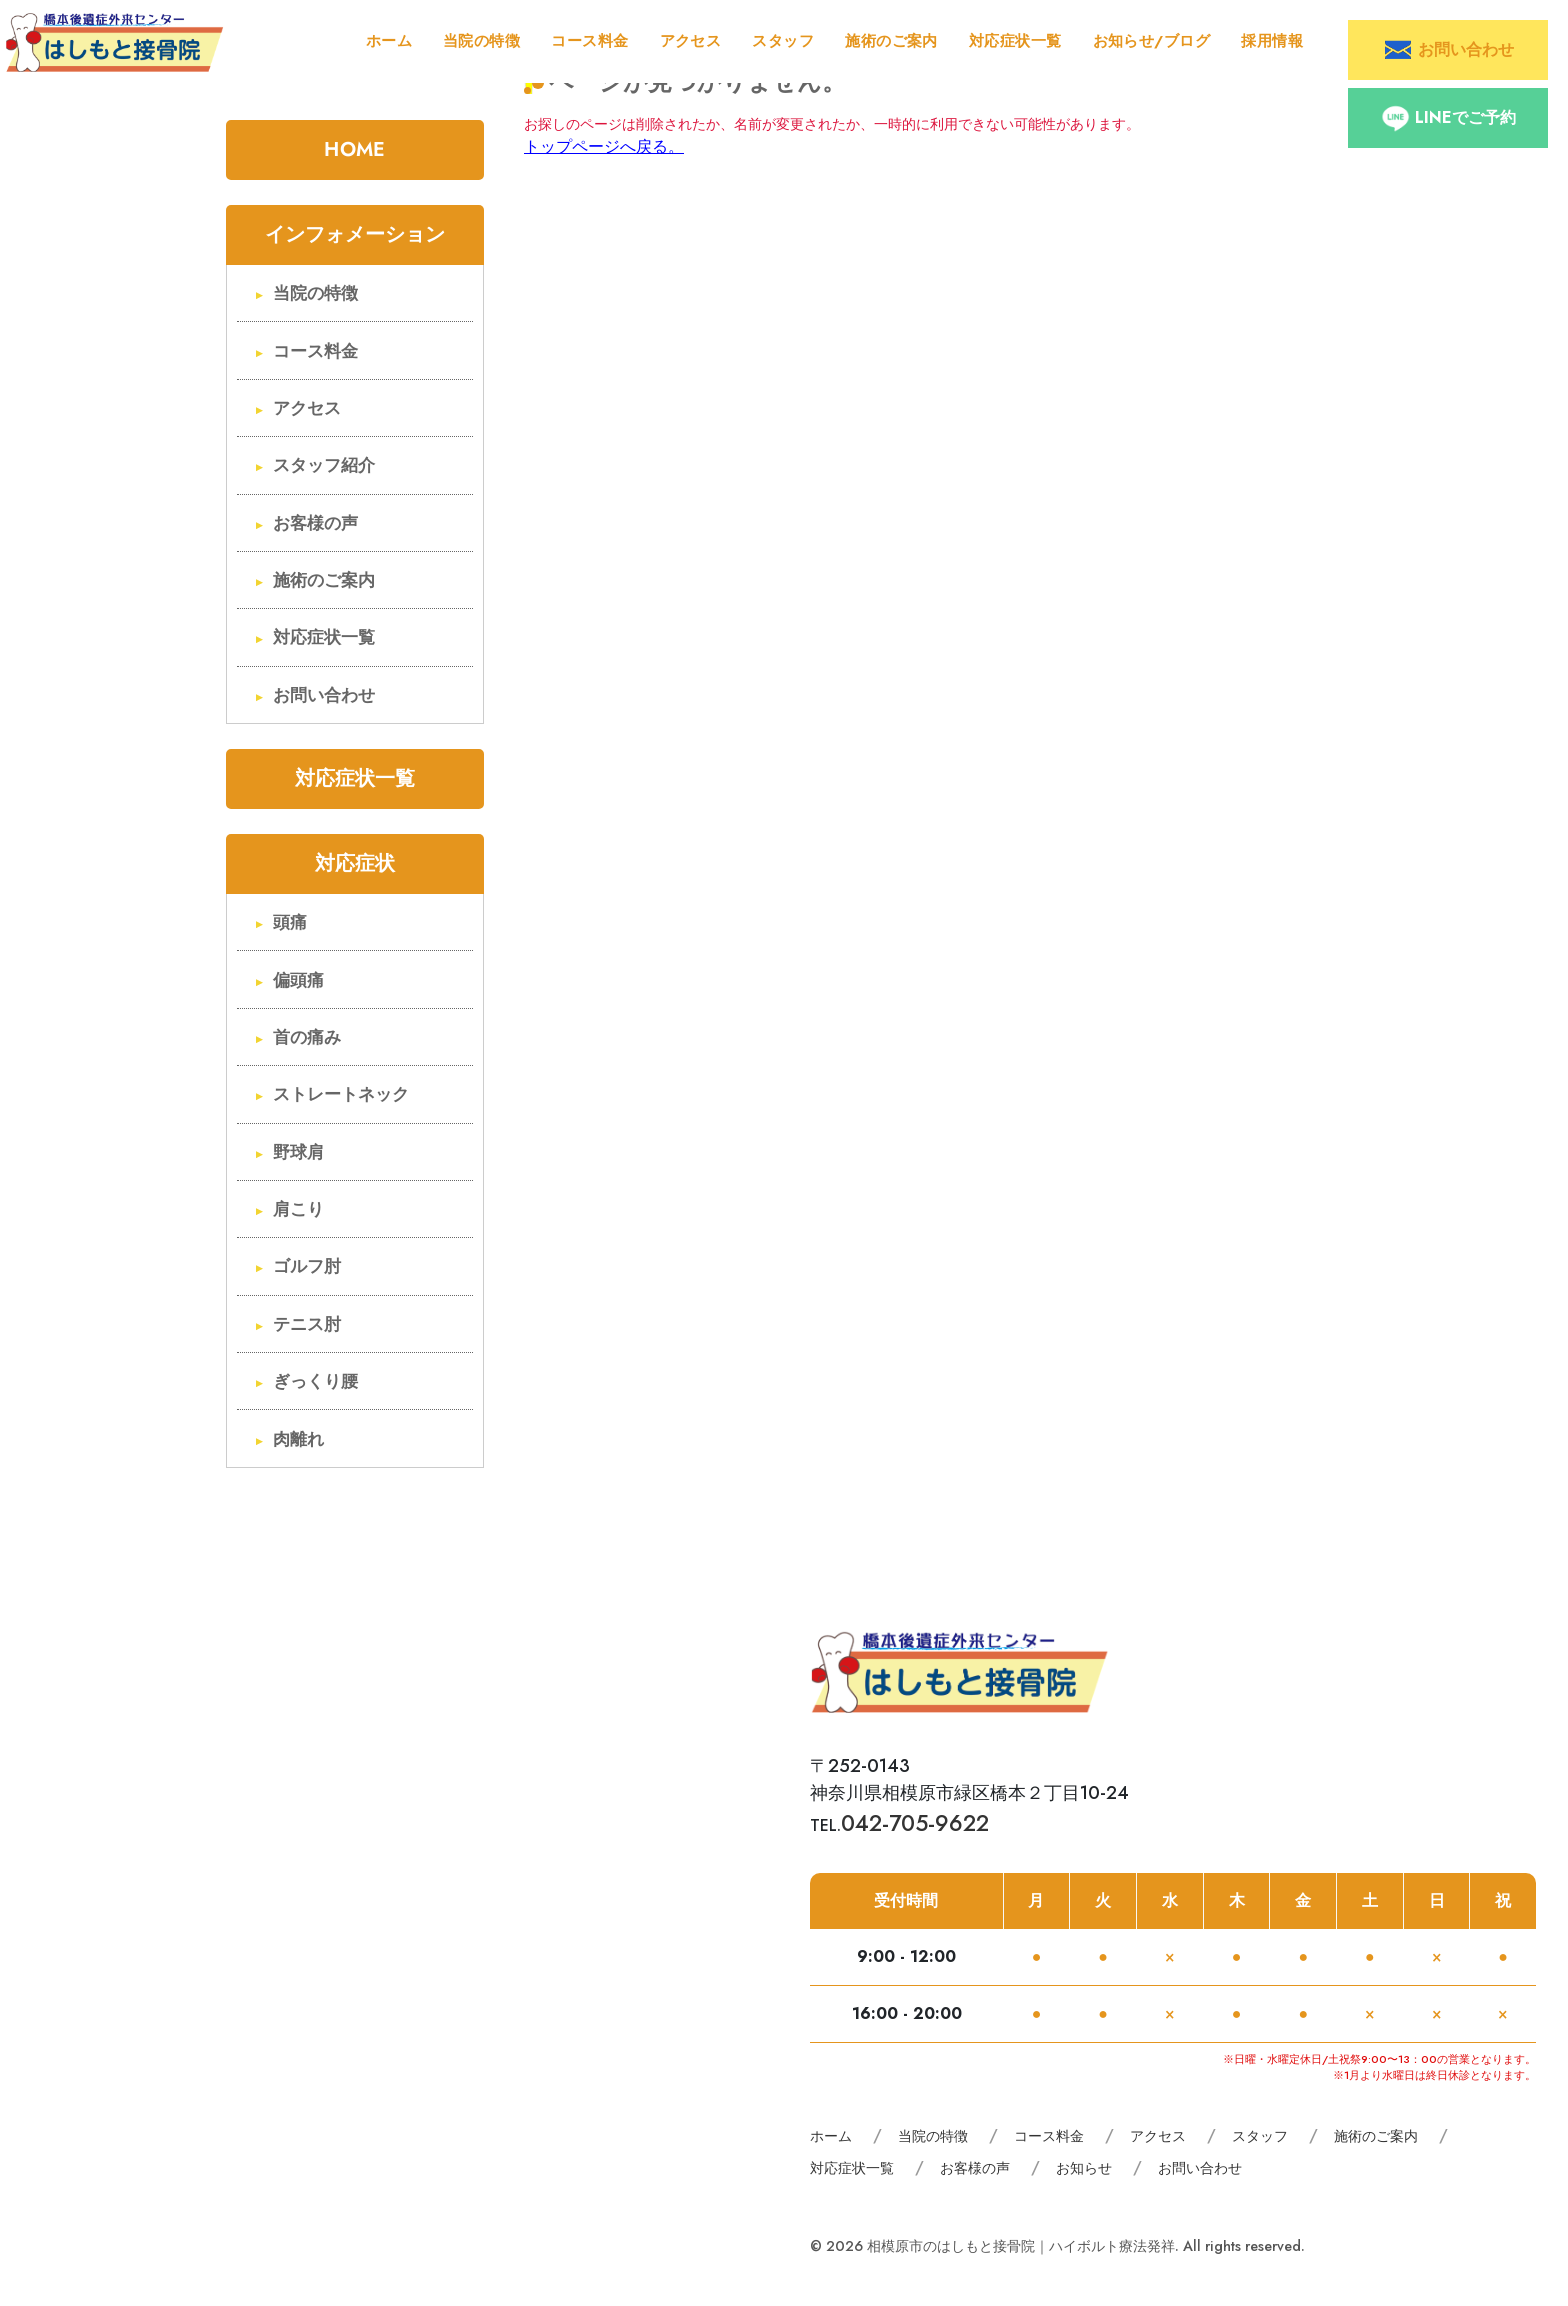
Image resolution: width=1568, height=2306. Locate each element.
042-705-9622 (915, 1823)
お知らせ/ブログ (1152, 41)
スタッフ (783, 41)
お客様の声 (315, 523)
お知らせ (1084, 2168)
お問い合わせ (324, 695)
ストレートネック (341, 1094)
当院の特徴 (481, 41)
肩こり (298, 1209)
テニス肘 (307, 1324)
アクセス (691, 41)
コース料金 (589, 41)
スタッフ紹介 (324, 465)
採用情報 (1272, 41)
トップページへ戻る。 (604, 146)
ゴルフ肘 (307, 1266)
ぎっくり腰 (315, 1381)
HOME (354, 149)
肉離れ (298, 1439)
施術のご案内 (891, 41)
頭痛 (290, 922)
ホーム (389, 41)
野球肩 (298, 1152)
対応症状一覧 (1015, 41)
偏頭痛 (298, 980)
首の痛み (307, 1037)
